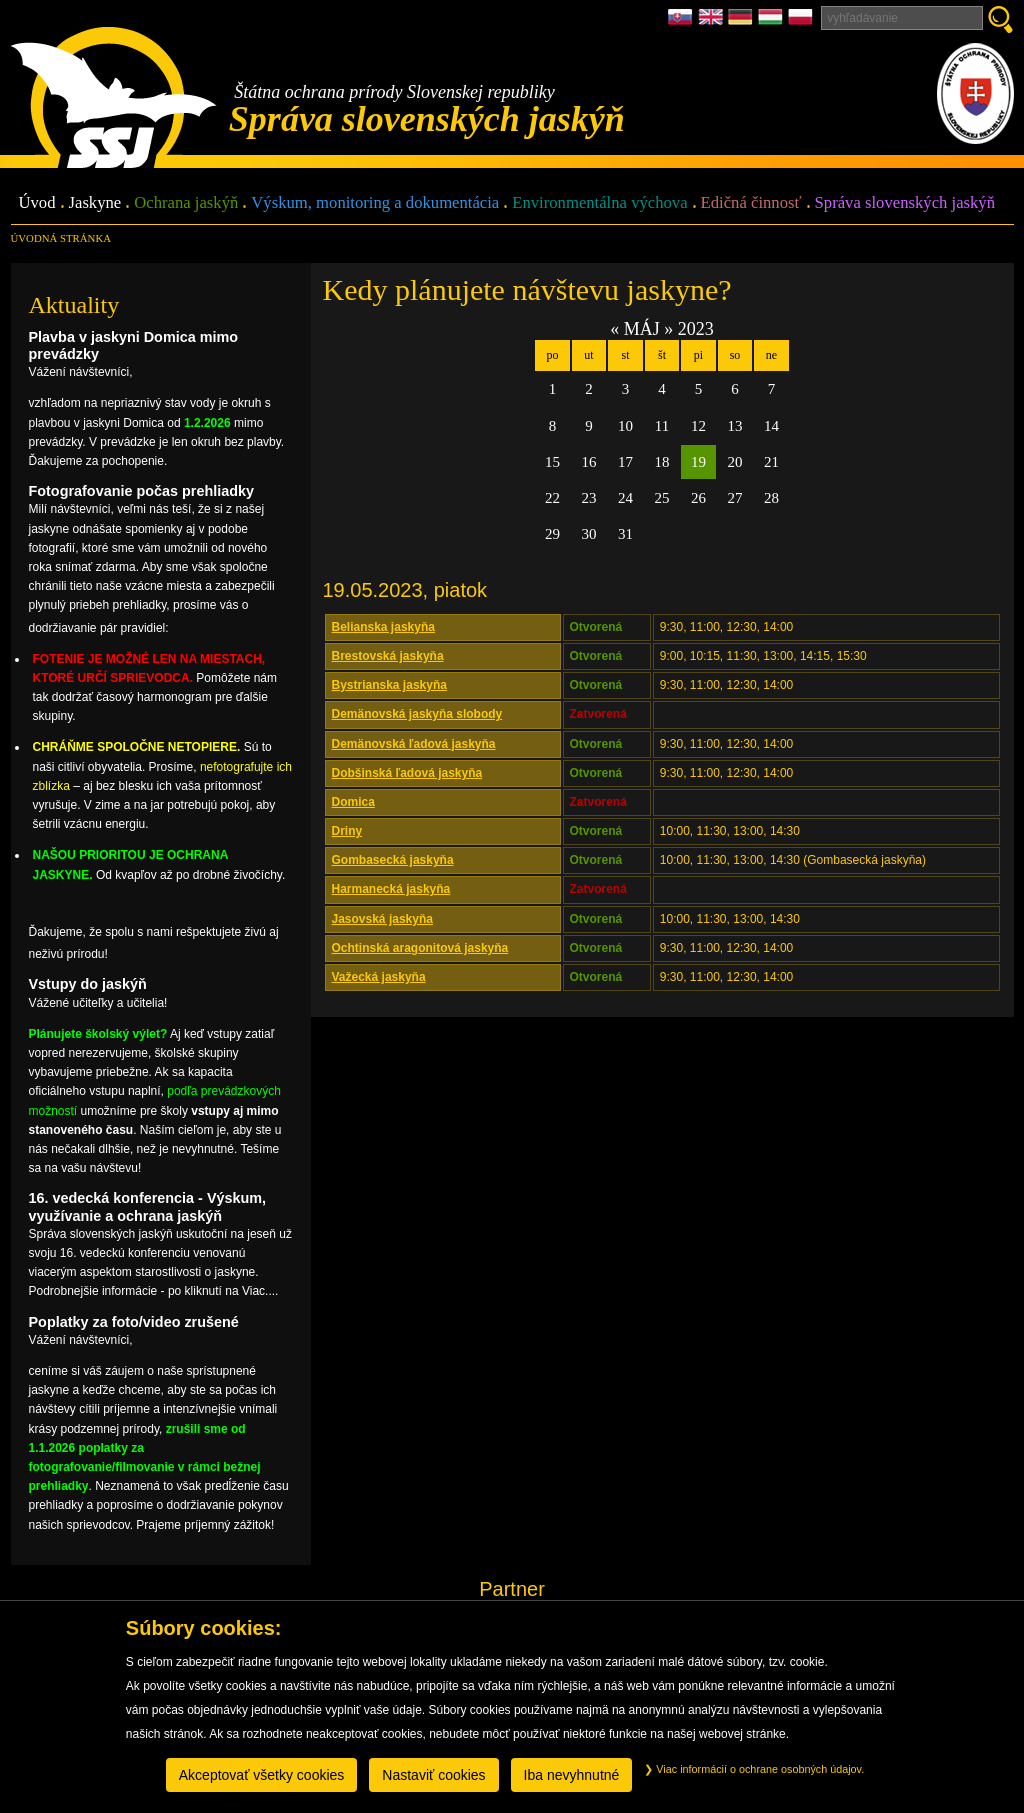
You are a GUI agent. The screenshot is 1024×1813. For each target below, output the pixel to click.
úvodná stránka (61, 238)
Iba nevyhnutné (572, 1775)
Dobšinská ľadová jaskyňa (407, 773)
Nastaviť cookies (433, 1775)
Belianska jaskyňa (383, 627)
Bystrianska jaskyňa (389, 685)
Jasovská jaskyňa (382, 919)
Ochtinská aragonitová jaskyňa (420, 948)
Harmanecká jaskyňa (391, 889)
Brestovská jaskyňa (388, 656)
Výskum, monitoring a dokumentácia (375, 203)
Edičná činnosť (751, 203)
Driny (347, 831)
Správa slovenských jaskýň (905, 203)
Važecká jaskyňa (379, 977)
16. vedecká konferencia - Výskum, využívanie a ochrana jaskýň (148, 1206)
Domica (353, 802)
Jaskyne (95, 203)
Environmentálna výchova (599, 203)
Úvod (37, 203)
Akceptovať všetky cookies (262, 1775)
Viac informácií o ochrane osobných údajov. (754, 1769)
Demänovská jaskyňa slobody (417, 714)
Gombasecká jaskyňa (393, 860)
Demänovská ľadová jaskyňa (414, 744)
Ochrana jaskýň (186, 203)
